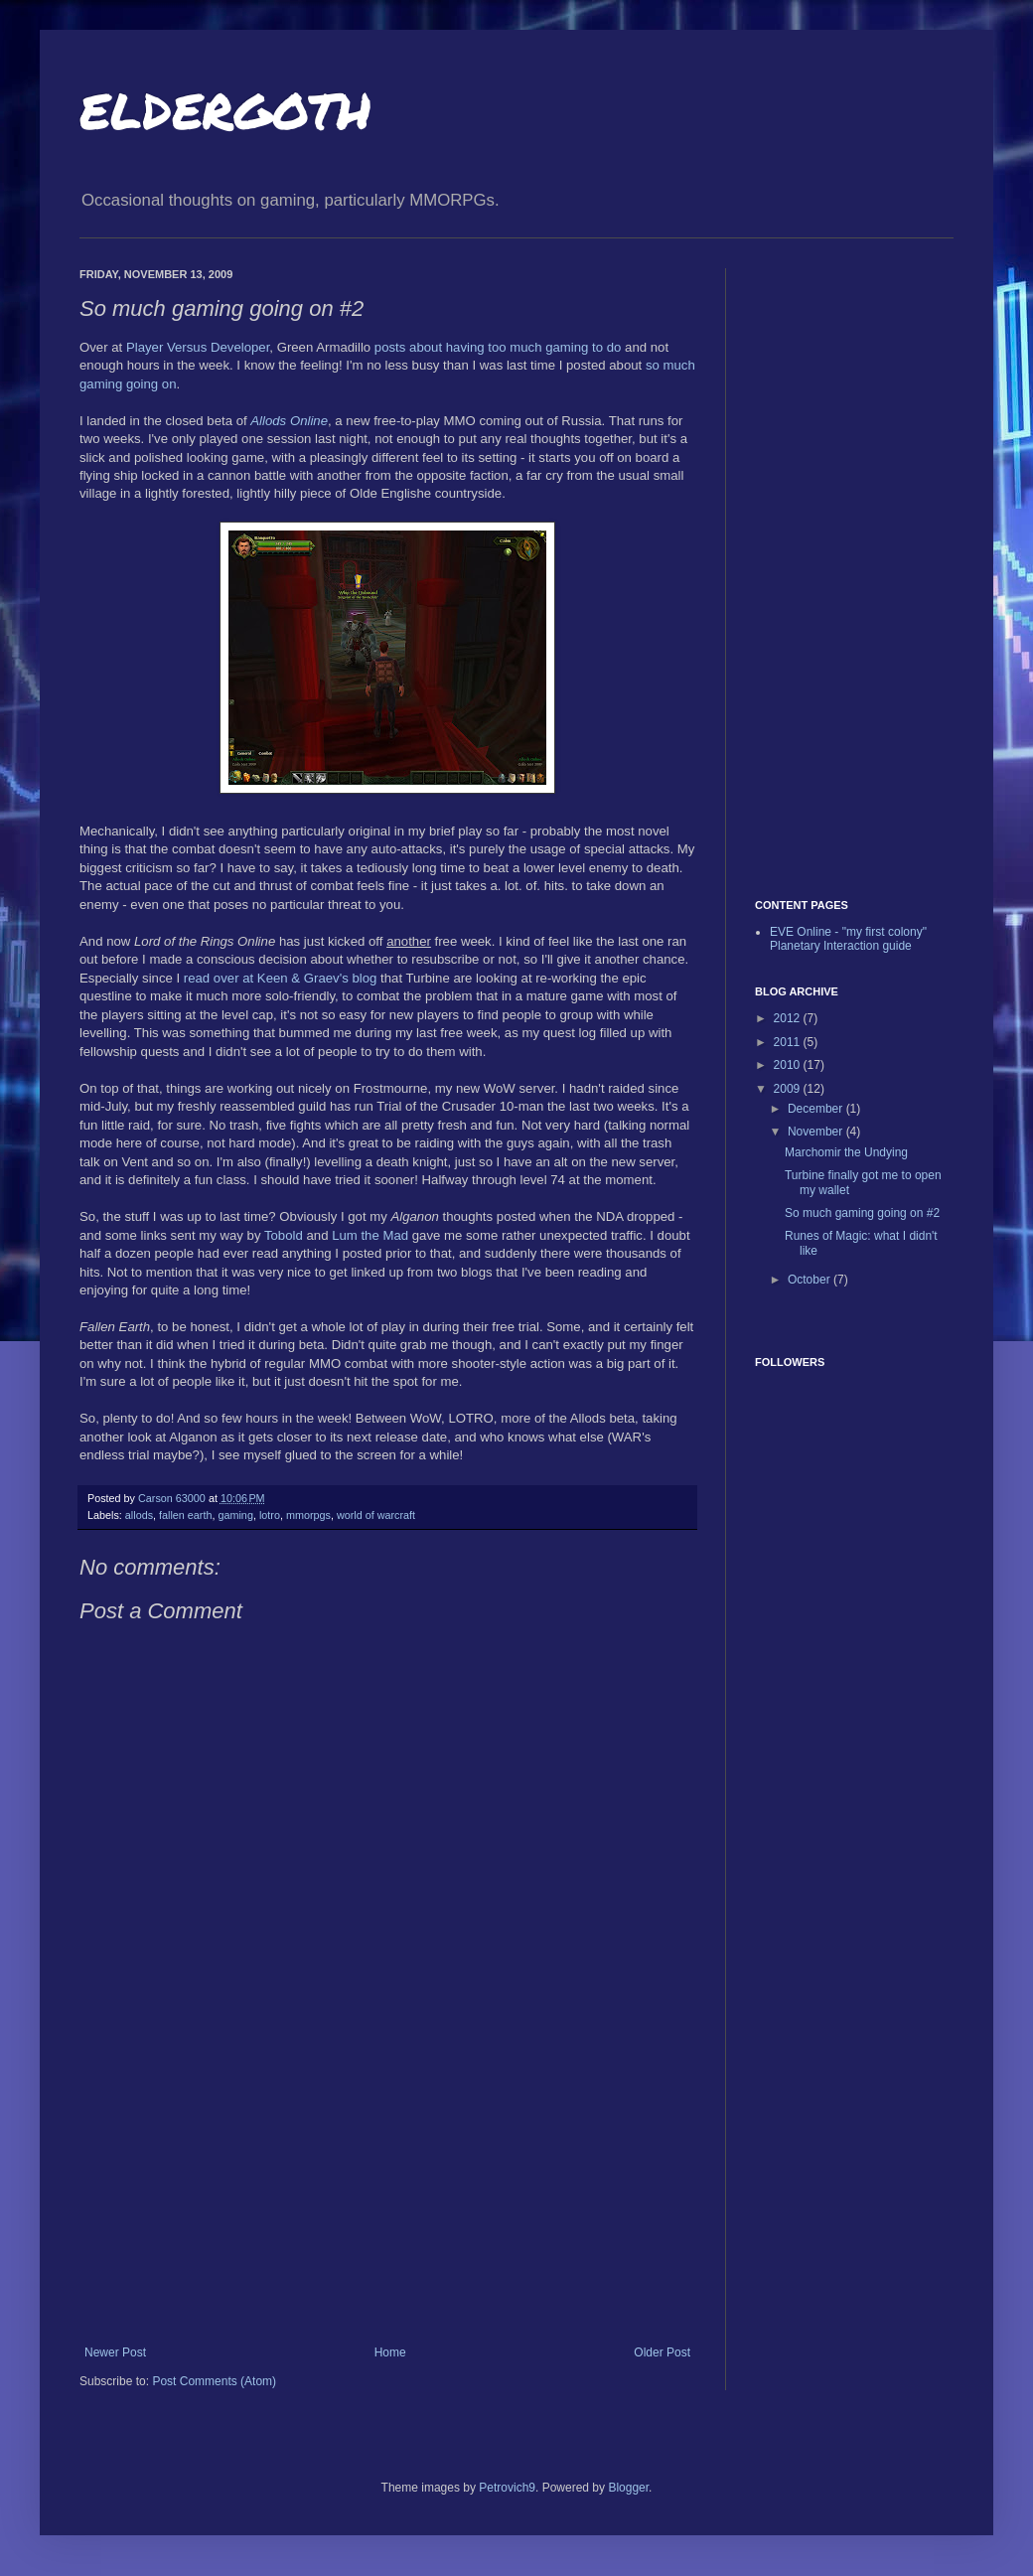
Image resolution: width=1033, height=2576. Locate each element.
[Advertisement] (387, 2196)
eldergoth (225, 105)
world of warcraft (376, 1515)
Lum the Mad (370, 1235)
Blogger (628, 2488)
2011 (789, 1042)
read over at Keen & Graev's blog (280, 978)
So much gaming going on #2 (862, 1213)
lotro (269, 1515)
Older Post (662, 2352)
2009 (789, 1089)
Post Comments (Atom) (214, 2381)
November (817, 1131)
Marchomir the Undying (846, 1152)
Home (390, 2352)
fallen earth (185, 1515)
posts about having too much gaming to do (498, 347)
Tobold (283, 1235)
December (817, 1109)
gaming (235, 1515)
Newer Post (115, 2352)
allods (139, 1515)
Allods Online (289, 420)
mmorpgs (308, 1515)
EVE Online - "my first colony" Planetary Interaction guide (848, 939)
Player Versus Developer (197, 347)
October (810, 1280)
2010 (789, 1065)
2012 (789, 1018)
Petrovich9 (507, 2488)
